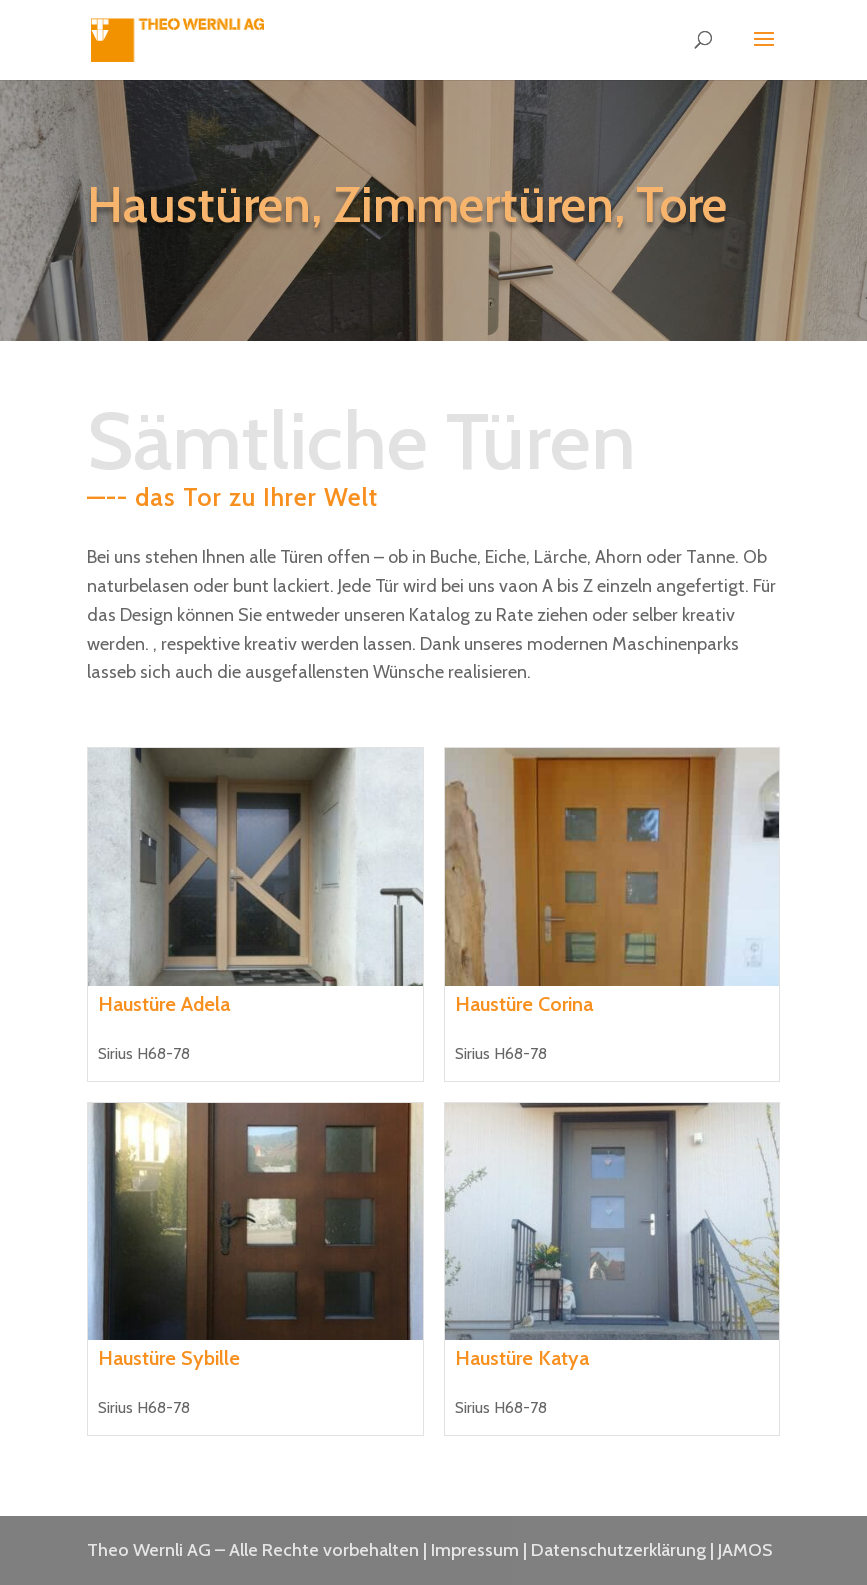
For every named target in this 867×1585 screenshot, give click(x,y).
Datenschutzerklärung (618, 1550)
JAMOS (745, 1550)
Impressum (475, 1550)
